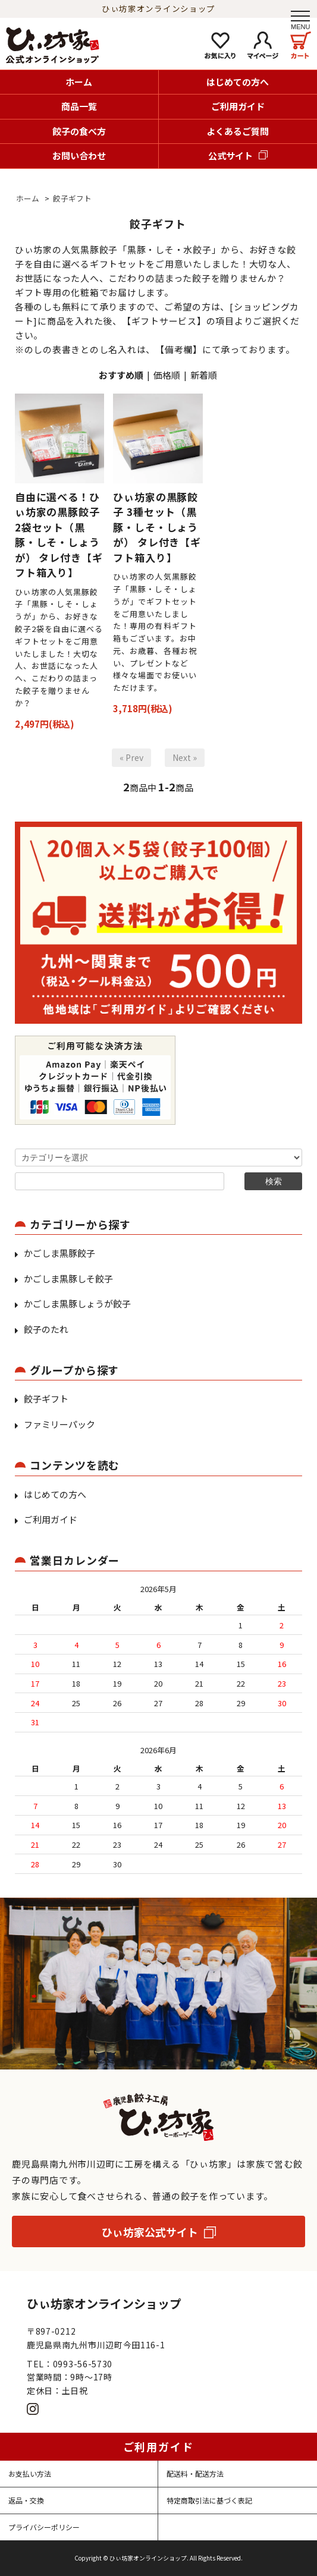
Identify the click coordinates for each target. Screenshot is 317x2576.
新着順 (203, 375)
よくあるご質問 (237, 131)
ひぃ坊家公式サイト (150, 2232)
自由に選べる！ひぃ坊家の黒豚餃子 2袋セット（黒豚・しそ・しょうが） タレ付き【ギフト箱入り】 (59, 534)
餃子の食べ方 (79, 131)
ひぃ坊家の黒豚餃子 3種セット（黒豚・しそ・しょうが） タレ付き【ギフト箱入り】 (157, 527)
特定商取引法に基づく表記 (209, 2500)
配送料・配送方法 (195, 2473)
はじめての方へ (237, 82)
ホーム (78, 82)
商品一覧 (79, 106)
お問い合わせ (79, 155)
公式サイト (230, 155)
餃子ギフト (72, 198)
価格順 (166, 375)
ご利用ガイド (238, 106)
